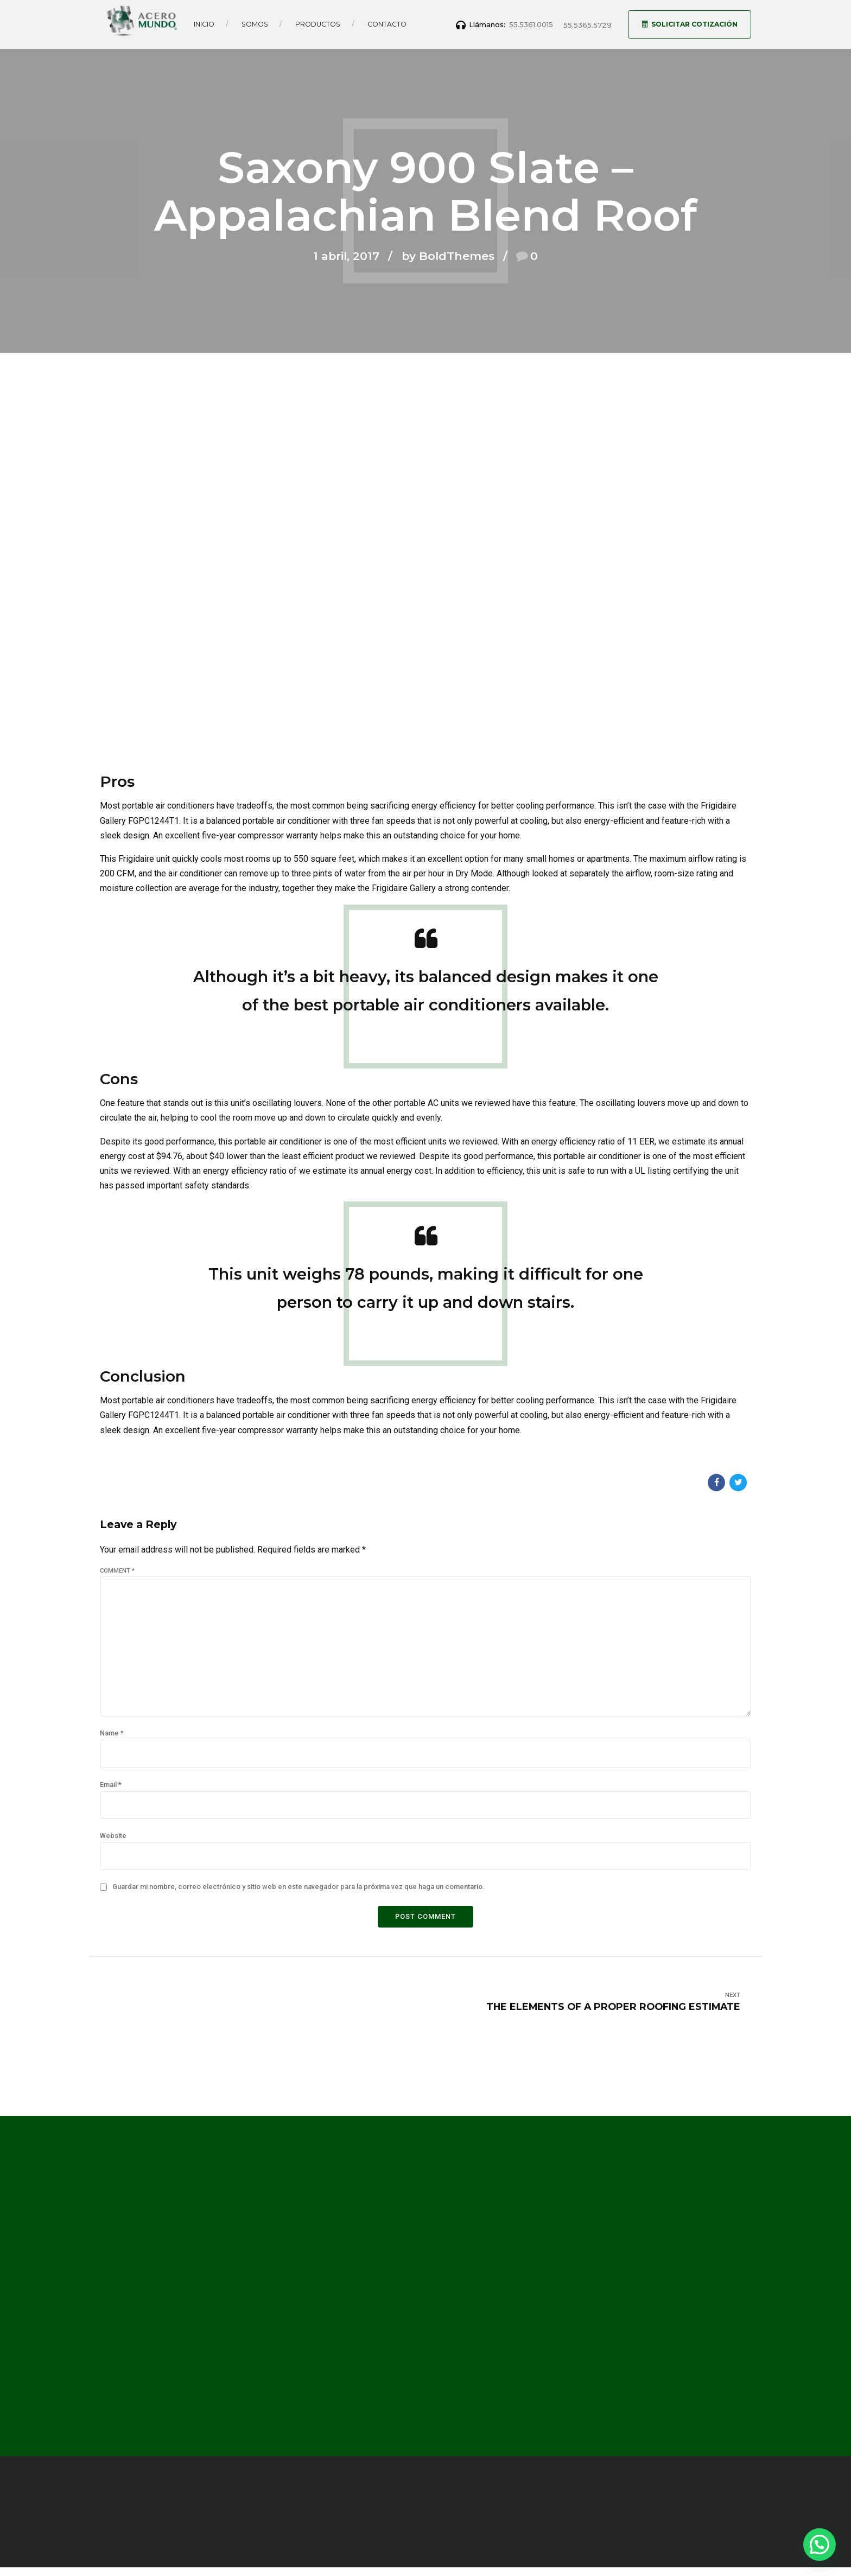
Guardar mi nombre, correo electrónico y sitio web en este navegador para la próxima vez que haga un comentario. (298, 1886)
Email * (111, 1784)
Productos (317, 24)
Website (113, 1835)
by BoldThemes (448, 256)
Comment (117, 1570)
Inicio (204, 24)
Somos (255, 24)
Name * (112, 1733)
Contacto (387, 24)
